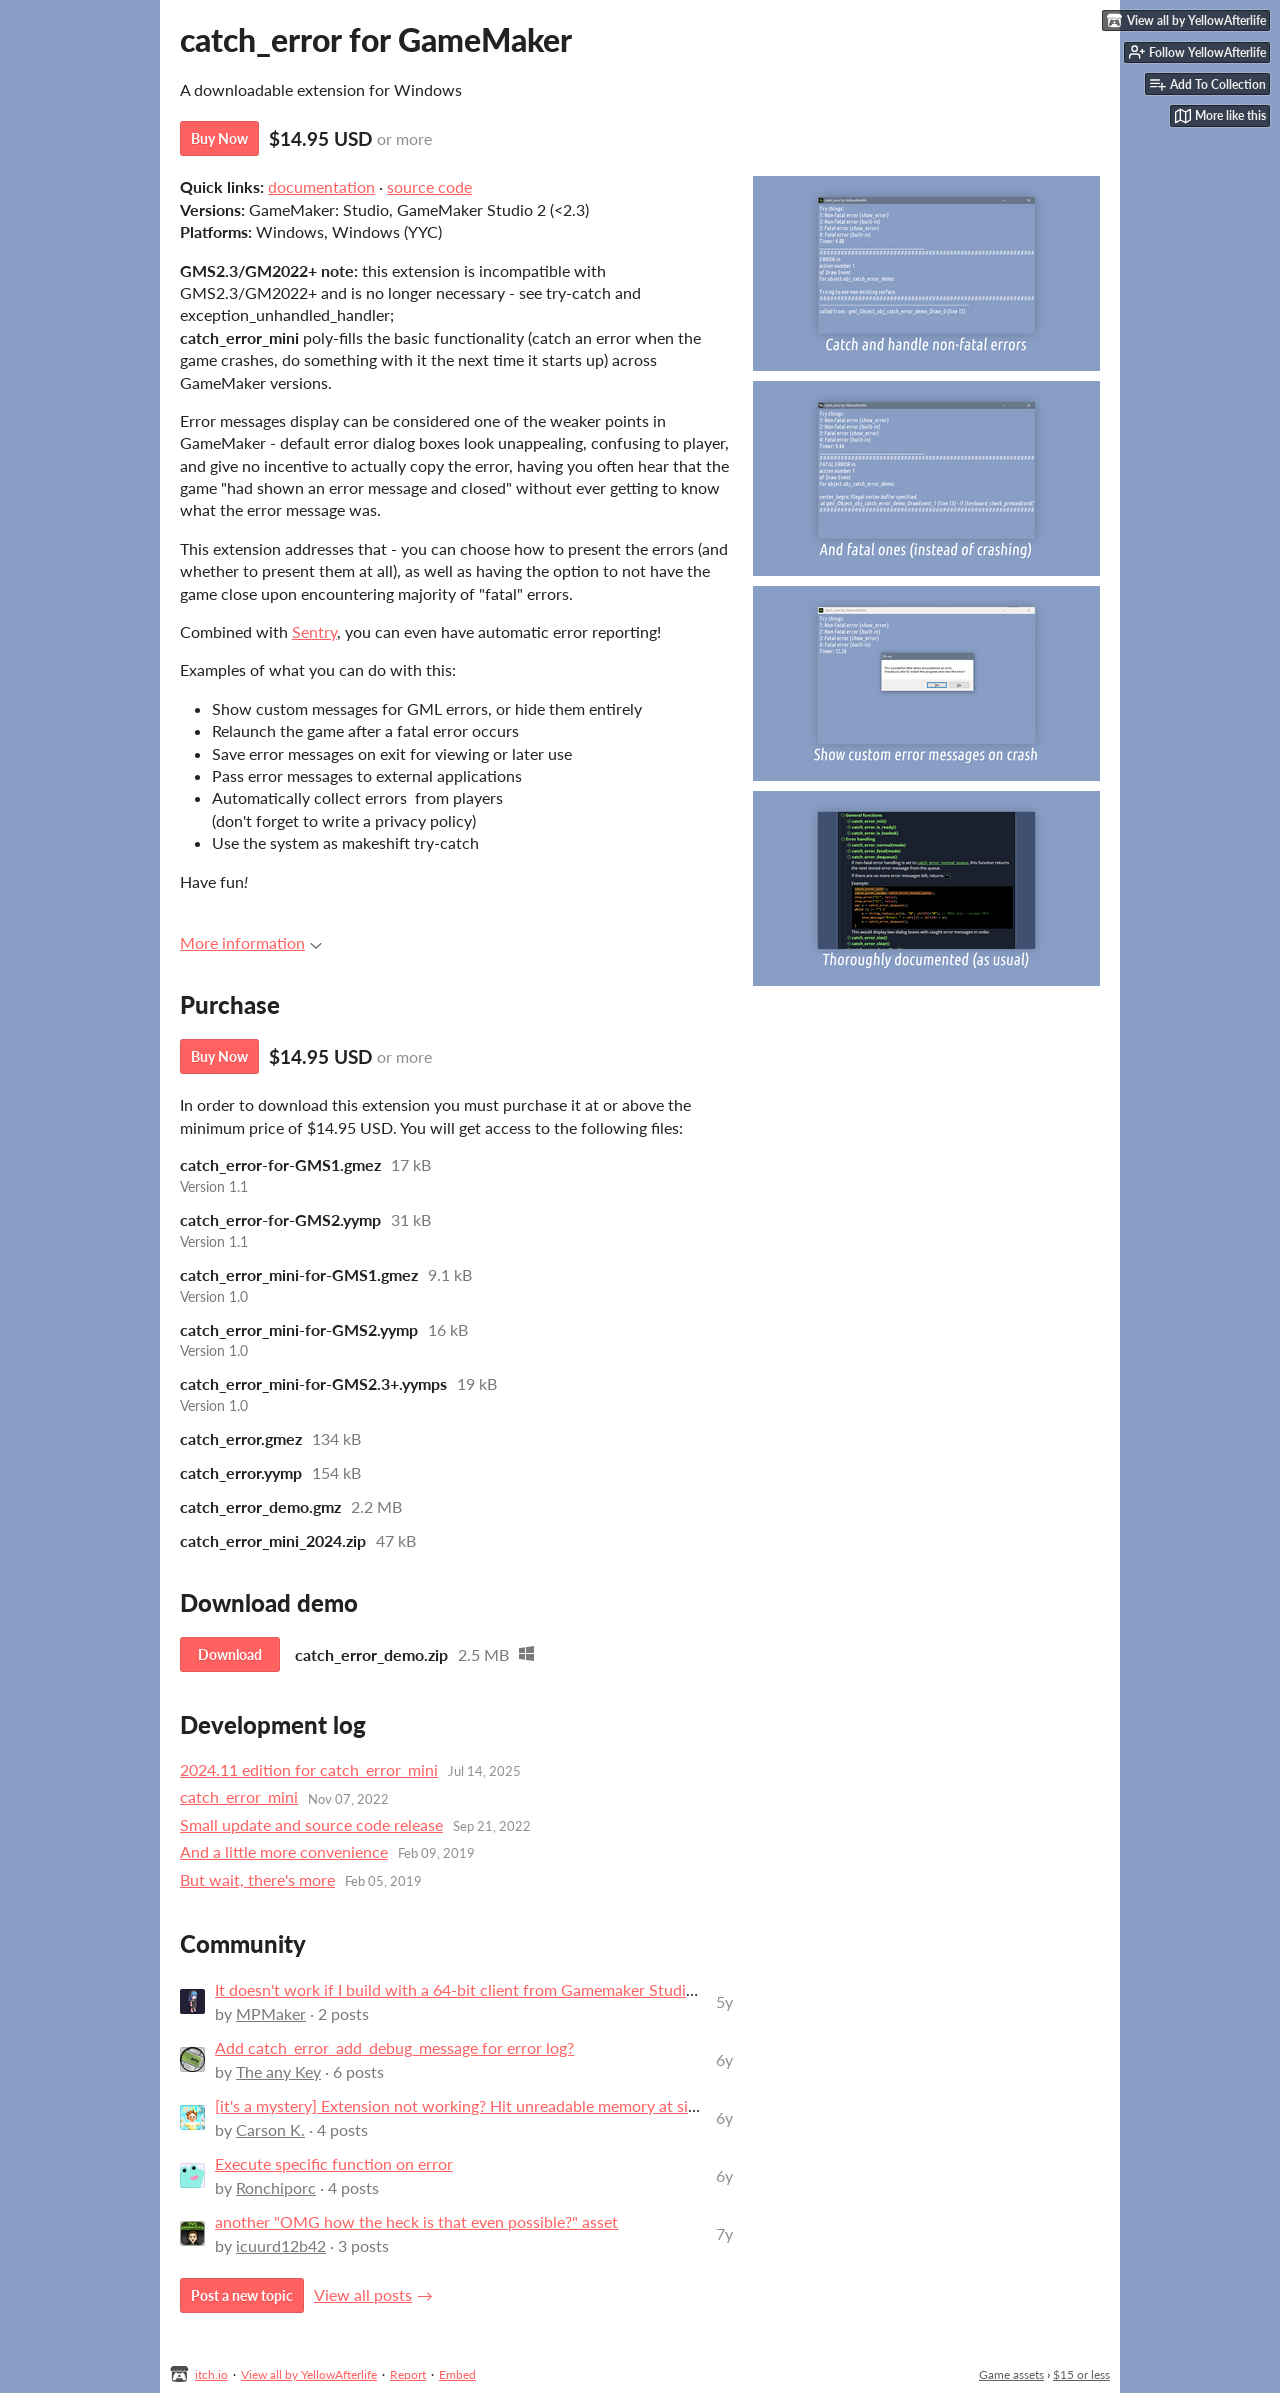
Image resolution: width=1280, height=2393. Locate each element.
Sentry (314, 631)
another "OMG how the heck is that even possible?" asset (416, 2221)
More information (251, 942)
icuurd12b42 (281, 2245)
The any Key (278, 2071)
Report (408, 2374)
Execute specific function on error (334, 2163)
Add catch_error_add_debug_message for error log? (394, 2047)
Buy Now (219, 138)
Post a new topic (242, 2295)
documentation (321, 186)
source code (429, 186)
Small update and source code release (311, 1824)
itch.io (211, 2374)
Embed (457, 2374)
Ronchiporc (276, 2187)
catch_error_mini (239, 1796)
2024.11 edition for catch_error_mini (309, 1769)
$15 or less (1081, 2374)
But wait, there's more (257, 1879)
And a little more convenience (284, 1851)
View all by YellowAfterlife (309, 2374)
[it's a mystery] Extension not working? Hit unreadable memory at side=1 (469, 2105)
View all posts (363, 2294)
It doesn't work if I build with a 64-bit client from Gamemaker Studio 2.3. (470, 1989)
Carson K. (270, 2129)
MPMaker (271, 2013)
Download (230, 1654)
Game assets (1011, 2374)
